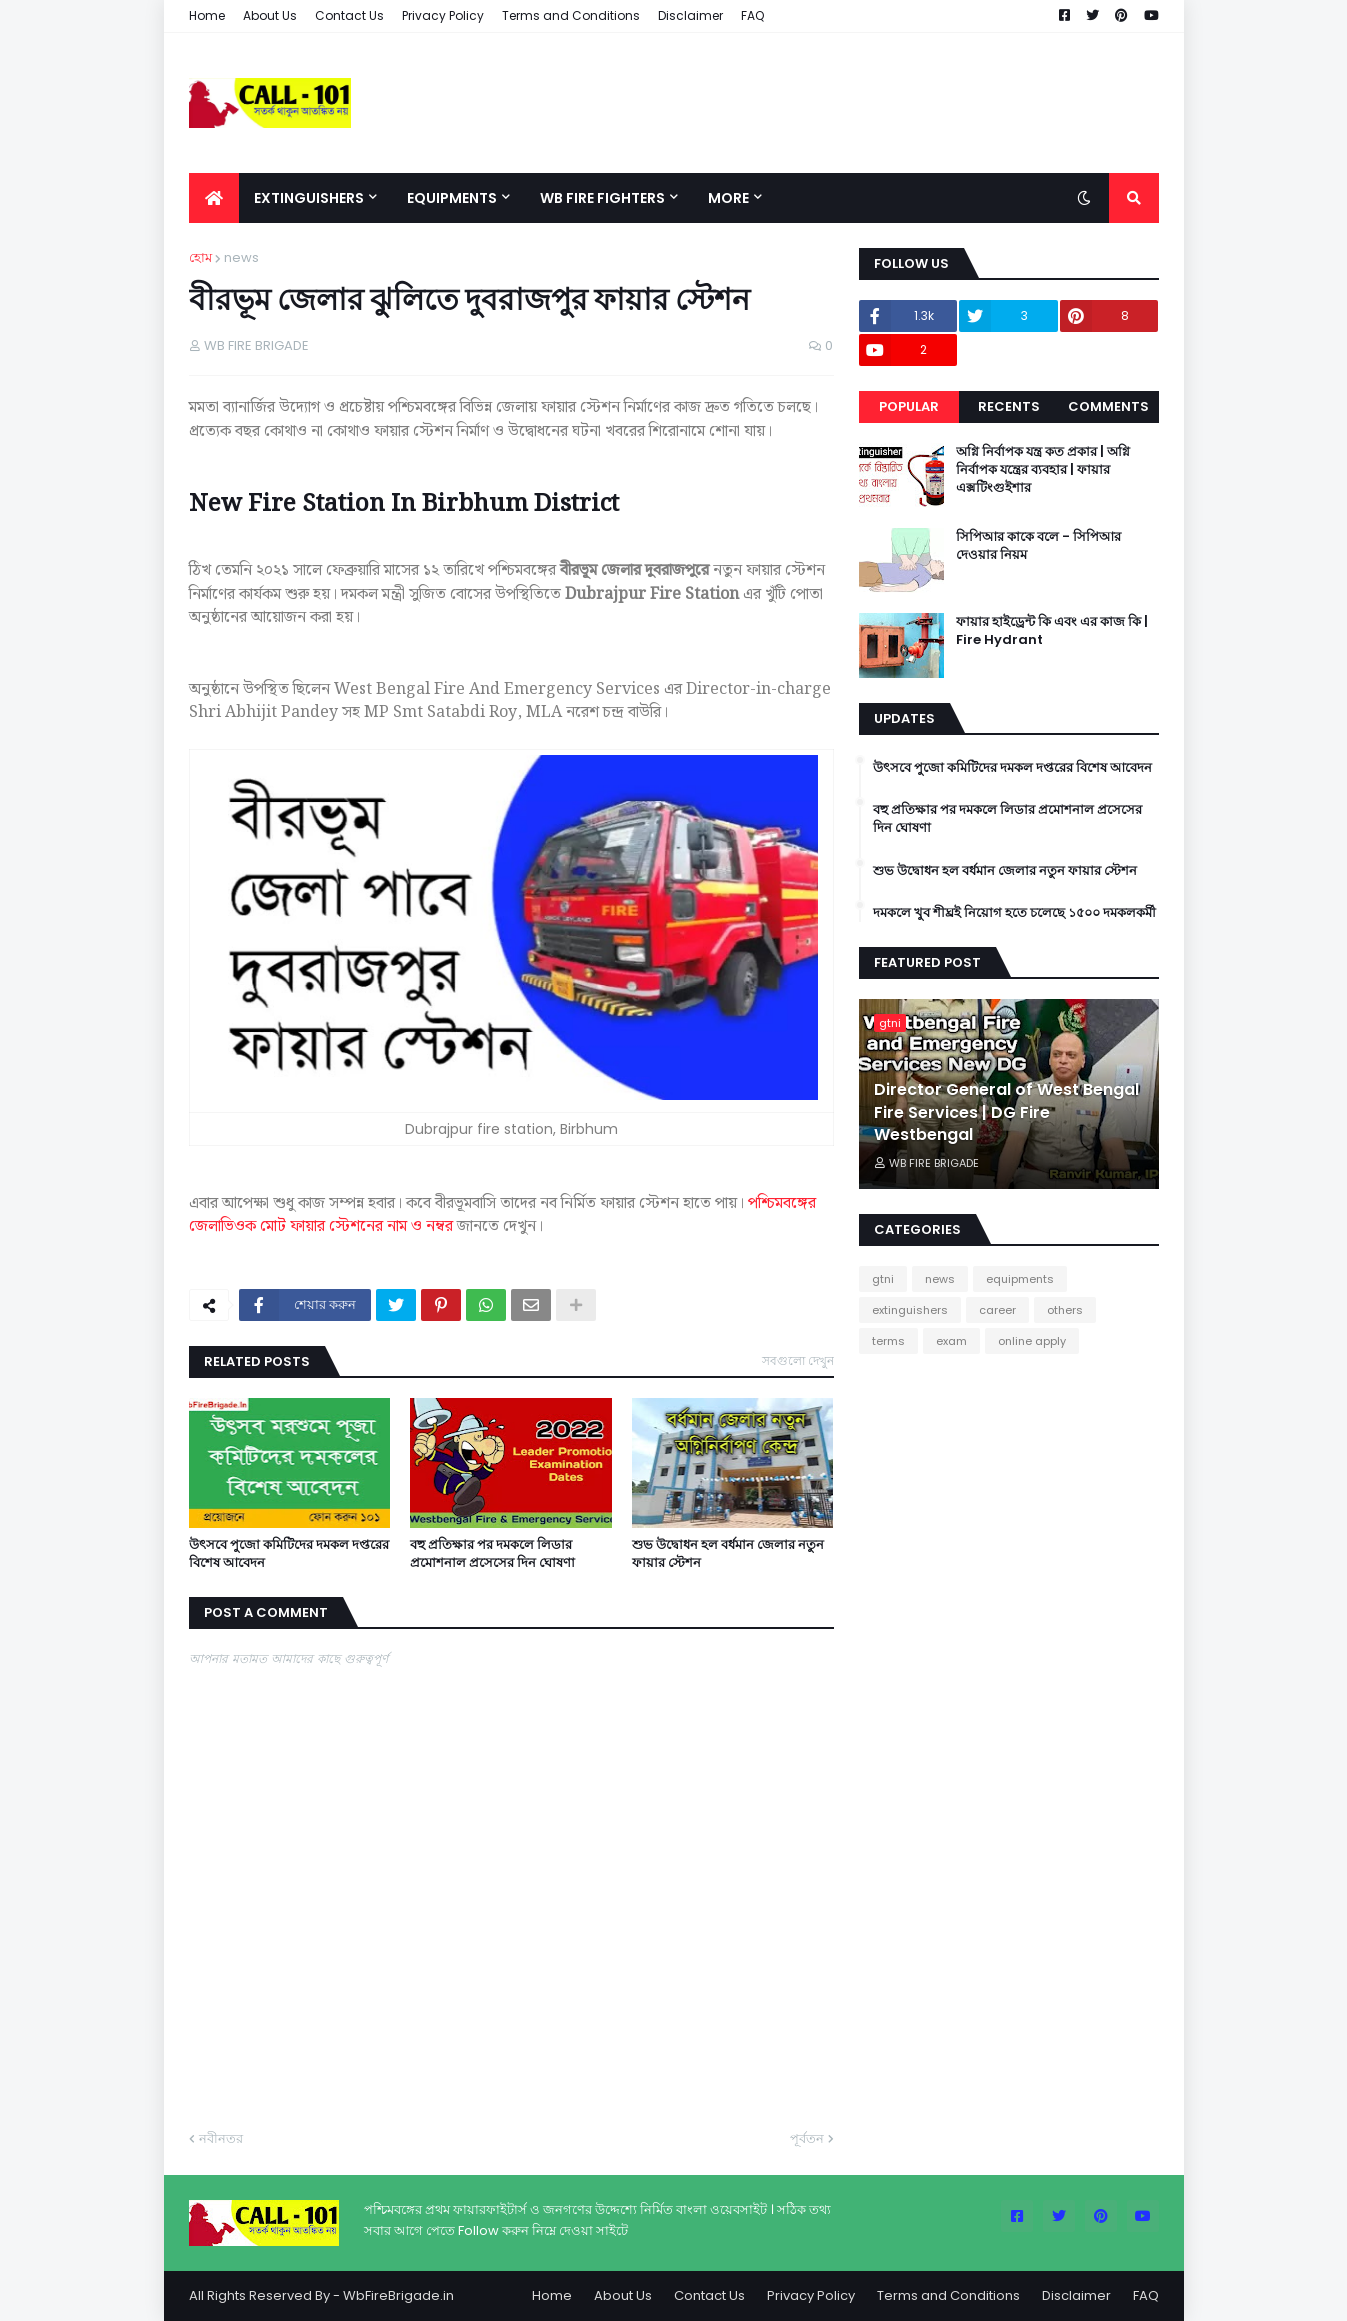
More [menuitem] (728, 198)
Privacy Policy (443, 15)
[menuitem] (214, 198)
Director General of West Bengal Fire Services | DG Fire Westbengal (1006, 1112)
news (241, 257)
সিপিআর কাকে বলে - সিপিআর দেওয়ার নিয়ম (1038, 546)
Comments (1108, 406)
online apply (1032, 1341)
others (1065, 1310)
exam (951, 1341)
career (997, 1310)
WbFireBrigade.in (398, 2295)
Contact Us (349, 15)
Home (207, 15)
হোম (200, 257)
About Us (270, 15)
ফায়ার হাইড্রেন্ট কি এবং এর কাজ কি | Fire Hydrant (1052, 631)
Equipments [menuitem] (452, 198)
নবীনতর (221, 2138)
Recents (1009, 406)
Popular (909, 406)
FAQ (752, 15)
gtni (883, 1279)
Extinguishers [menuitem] (309, 198)
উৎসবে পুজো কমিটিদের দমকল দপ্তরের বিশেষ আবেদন (289, 1554)
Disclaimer (690, 15)
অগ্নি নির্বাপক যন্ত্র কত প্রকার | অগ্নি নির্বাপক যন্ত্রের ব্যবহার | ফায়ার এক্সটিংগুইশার (1043, 470)
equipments (1020, 1279)
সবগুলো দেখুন (798, 1360)
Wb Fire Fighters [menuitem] (602, 198)
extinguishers (910, 1310)
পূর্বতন (807, 2138)
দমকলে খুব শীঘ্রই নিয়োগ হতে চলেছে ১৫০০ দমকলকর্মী (1014, 913)
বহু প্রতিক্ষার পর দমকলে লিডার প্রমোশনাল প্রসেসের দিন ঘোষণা (492, 1554)
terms (888, 1341)
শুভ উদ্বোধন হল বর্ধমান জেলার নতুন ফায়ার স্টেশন (728, 1554)
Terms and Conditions (571, 15)
